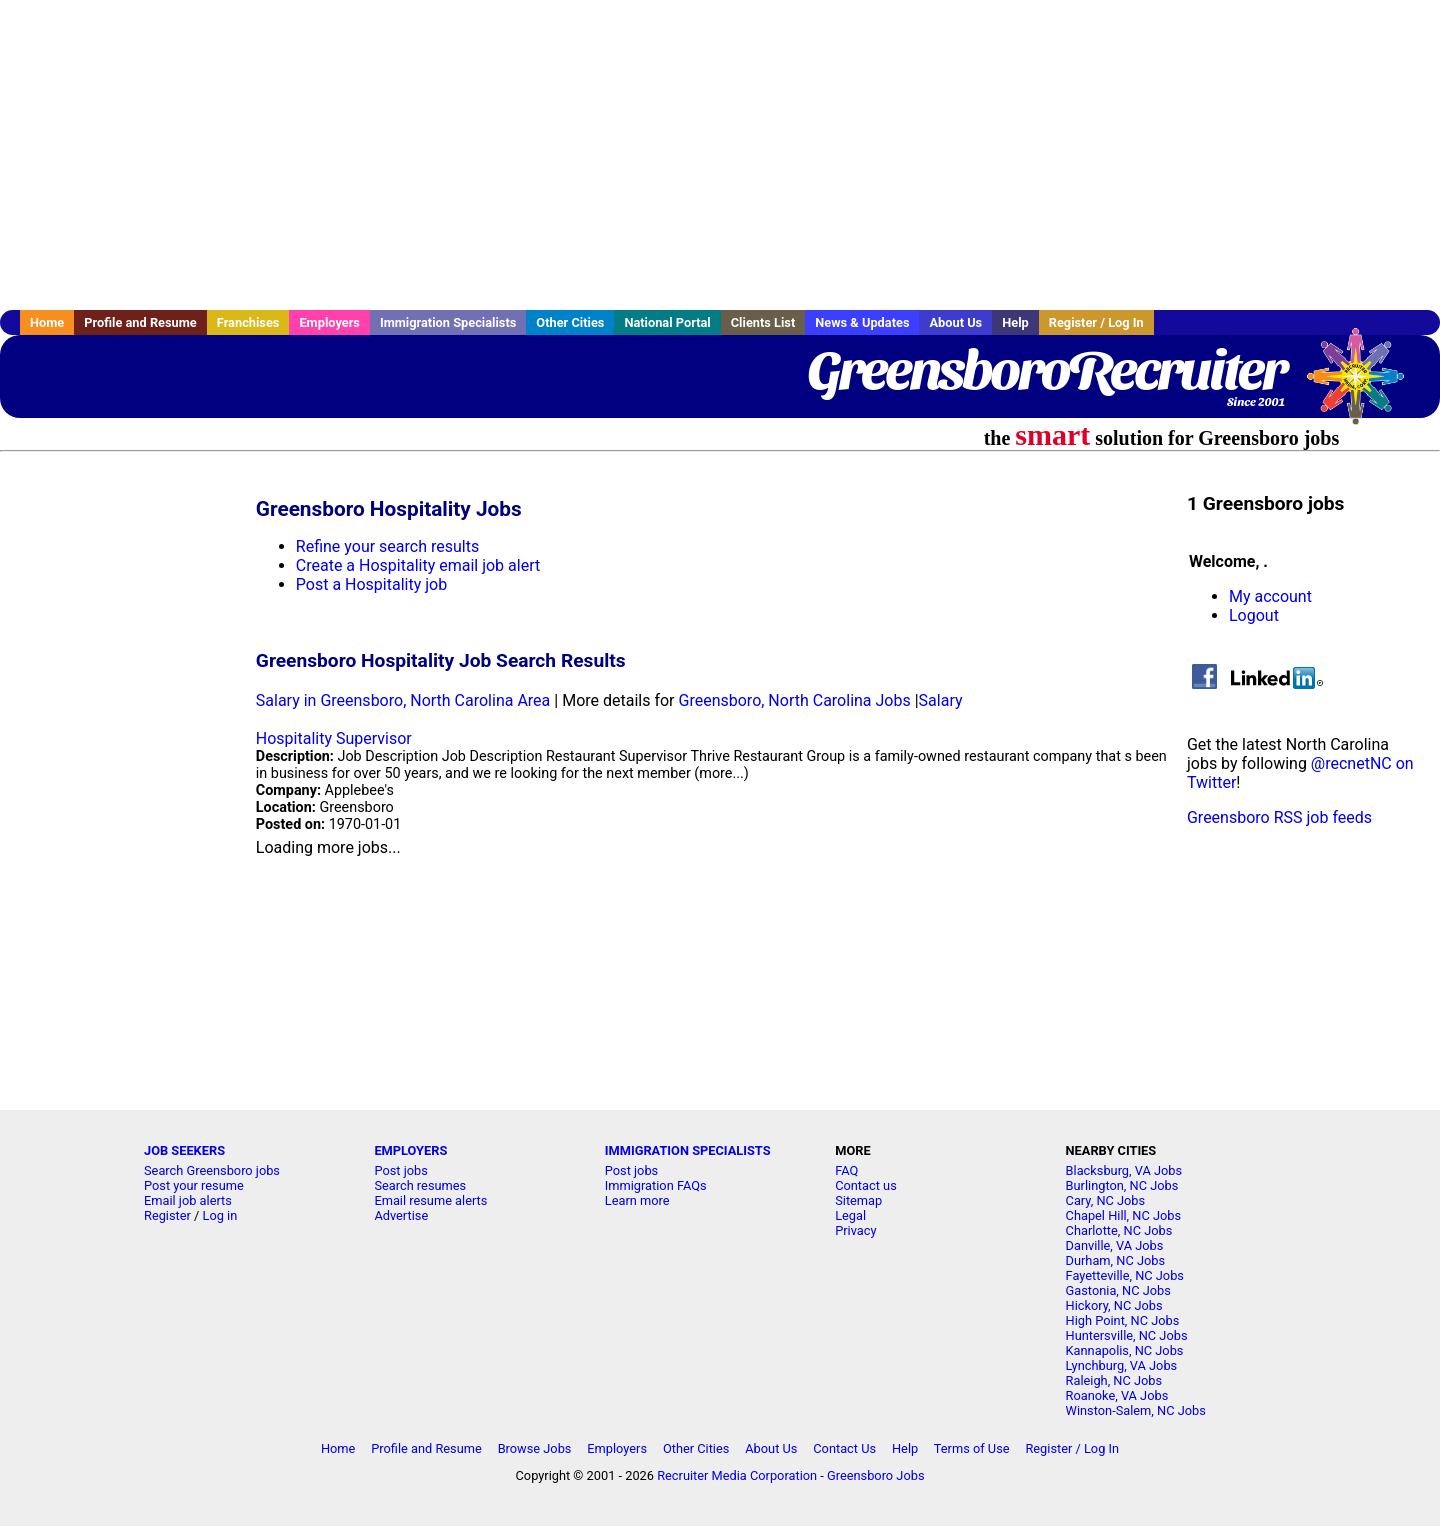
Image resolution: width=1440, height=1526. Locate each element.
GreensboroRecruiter (1046, 370)
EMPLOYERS (410, 1150)
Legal (850, 1215)
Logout (1254, 615)
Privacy (855, 1230)
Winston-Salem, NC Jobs (1136, 1410)
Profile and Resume (140, 322)
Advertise (401, 1215)
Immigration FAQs (656, 1185)
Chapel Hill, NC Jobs (1124, 1215)
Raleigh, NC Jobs (1114, 1380)
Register (167, 1215)
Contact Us (844, 1448)
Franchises (248, 322)
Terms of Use (972, 1448)
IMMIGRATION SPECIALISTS (688, 1150)
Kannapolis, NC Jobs (1125, 1350)
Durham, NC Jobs (1116, 1260)
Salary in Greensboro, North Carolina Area (403, 700)
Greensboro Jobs (876, 1475)
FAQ (846, 1170)
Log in (220, 1215)
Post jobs (400, 1170)
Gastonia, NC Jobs (1118, 1290)
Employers (329, 322)
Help (1015, 322)
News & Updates (862, 322)
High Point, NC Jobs (1123, 1320)
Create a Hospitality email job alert (418, 565)
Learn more (637, 1200)
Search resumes (420, 1185)
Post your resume (194, 1185)
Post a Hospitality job (371, 584)
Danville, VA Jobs (1115, 1245)
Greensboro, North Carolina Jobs (795, 700)
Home (47, 322)
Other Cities (570, 322)
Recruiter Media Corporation (737, 1475)
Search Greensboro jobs (212, 1170)
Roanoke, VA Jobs (1117, 1395)
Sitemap (858, 1200)
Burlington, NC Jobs (1122, 1185)
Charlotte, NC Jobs (1119, 1230)
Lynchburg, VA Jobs (1122, 1365)
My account (1270, 596)
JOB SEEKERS (184, 1150)
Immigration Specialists (448, 322)
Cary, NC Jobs (1106, 1200)
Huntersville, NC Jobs (1127, 1335)
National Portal (667, 322)
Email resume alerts (430, 1200)
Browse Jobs (535, 1448)
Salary (941, 700)
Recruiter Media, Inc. (1365, 386)
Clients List (763, 322)
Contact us (866, 1185)
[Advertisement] (720, 155)
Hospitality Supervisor (334, 738)
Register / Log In (1096, 322)
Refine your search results (387, 546)
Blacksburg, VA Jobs (1124, 1170)
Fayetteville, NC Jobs (1125, 1275)
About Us (955, 322)
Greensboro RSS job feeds (1279, 817)
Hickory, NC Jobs (1114, 1305)
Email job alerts (188, 1200)
